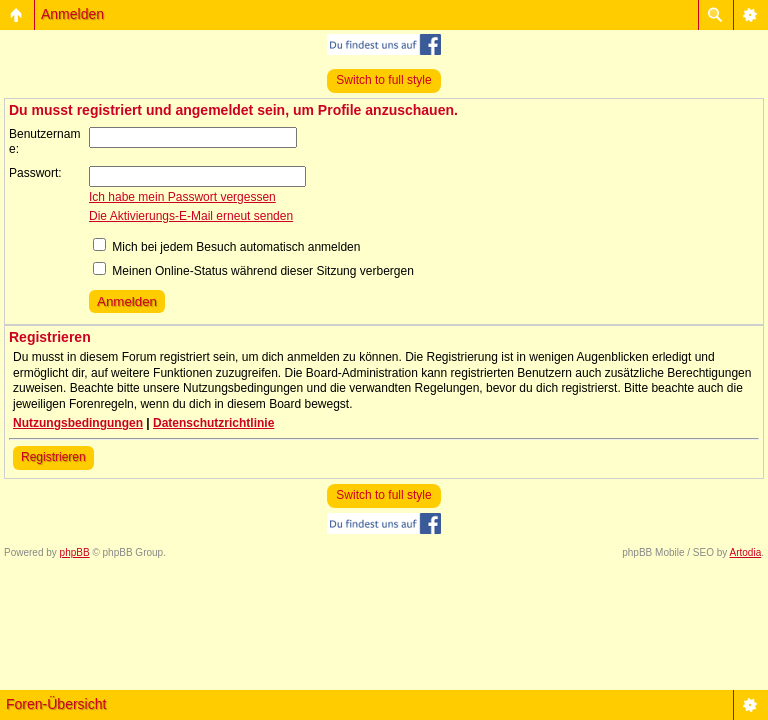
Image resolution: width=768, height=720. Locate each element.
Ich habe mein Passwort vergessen (182, 197)
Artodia (746, 552)
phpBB (75, 552)
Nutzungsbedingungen (78, 423)
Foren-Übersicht (56, 704)
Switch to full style (383, 80)
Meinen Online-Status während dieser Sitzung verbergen (253, 271)
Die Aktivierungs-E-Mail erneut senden (191, 216)
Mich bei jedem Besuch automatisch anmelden (226, 247)
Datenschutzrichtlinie (213, 423)
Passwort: (35, 173)
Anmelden (72, 14)
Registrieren (53, 457)
